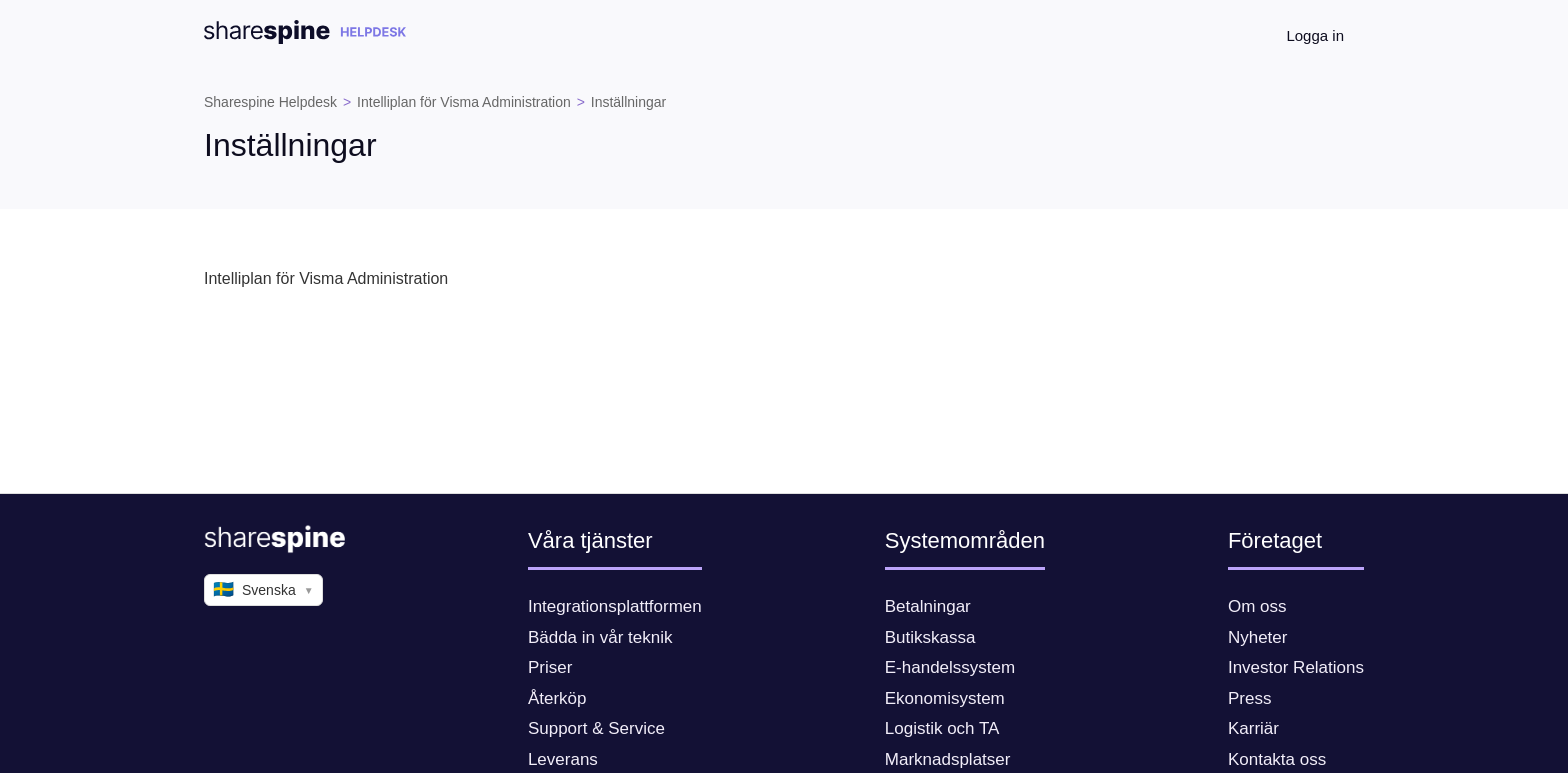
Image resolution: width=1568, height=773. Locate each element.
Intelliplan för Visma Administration (464, 102)
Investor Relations (1296, 667)
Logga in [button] (1315, 35)
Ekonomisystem (945, 698)
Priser (550, 667)
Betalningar (928, 606)
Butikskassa (930, 637)
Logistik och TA (942, 728)
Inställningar (629, 102)
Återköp (557, 698)
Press (1249, 698)
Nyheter (1258, 637)
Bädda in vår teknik (600, 637)
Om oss (1257, 606)
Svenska (263, 590)
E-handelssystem (950, 667)
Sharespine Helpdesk (270, 102)
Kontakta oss (1277, 759)
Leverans (563, 759)
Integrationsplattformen (615, 606)
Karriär (1253, 728)
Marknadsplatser (948, 759)
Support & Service (596, 728)
